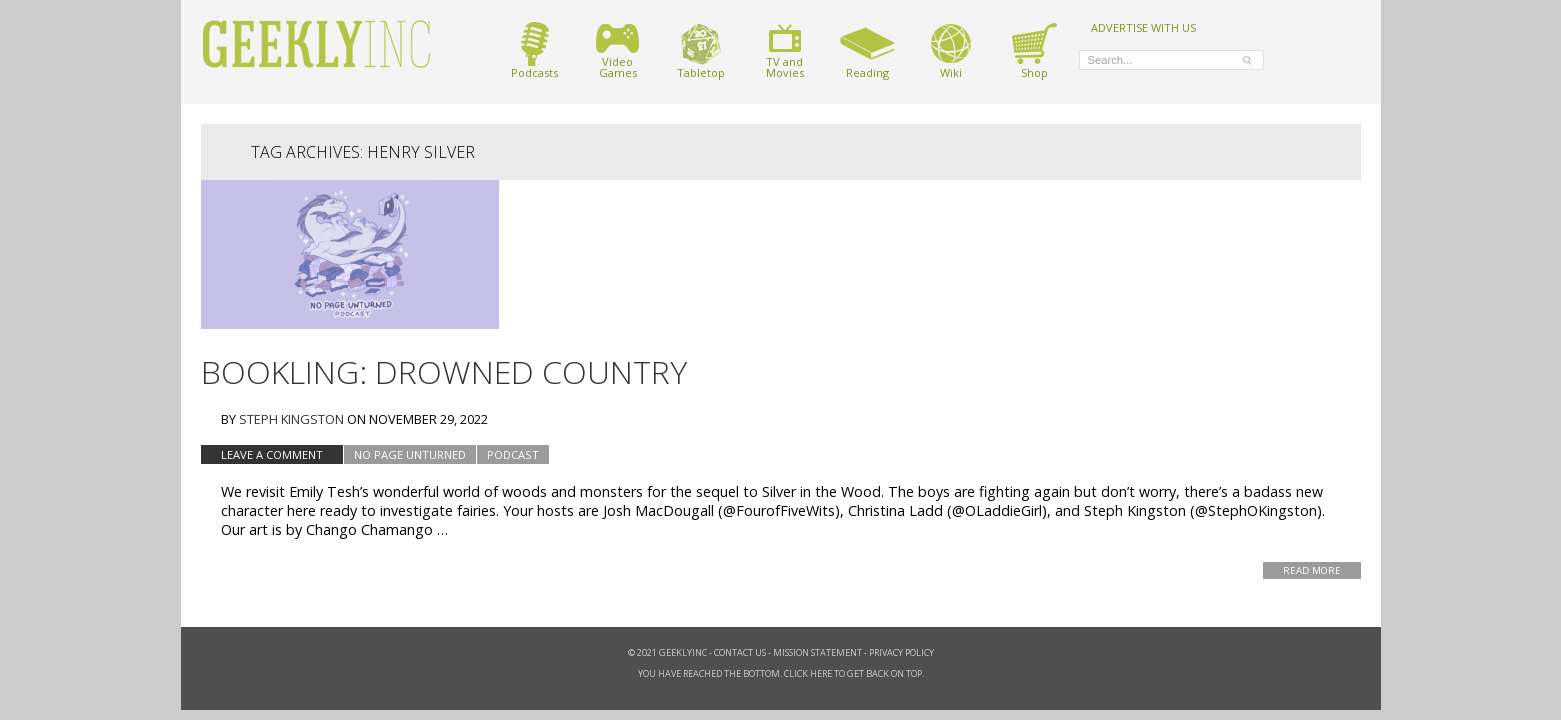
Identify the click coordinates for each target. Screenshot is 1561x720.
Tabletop (701, 50)
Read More (1312, 570)
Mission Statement (817, 652)
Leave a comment (272, 454)
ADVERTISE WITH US (1143, 27)
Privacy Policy (901, 652)
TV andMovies (785, 50)
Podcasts (534, 50)
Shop (1034, 50)
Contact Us (740, 652)
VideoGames (617, 50)
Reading (867, 50)
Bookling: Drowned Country (444, 371)
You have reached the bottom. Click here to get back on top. (781, 673)
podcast (513, 454)
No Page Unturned (410, 454)
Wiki (951, 50)
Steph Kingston (291, 419)
